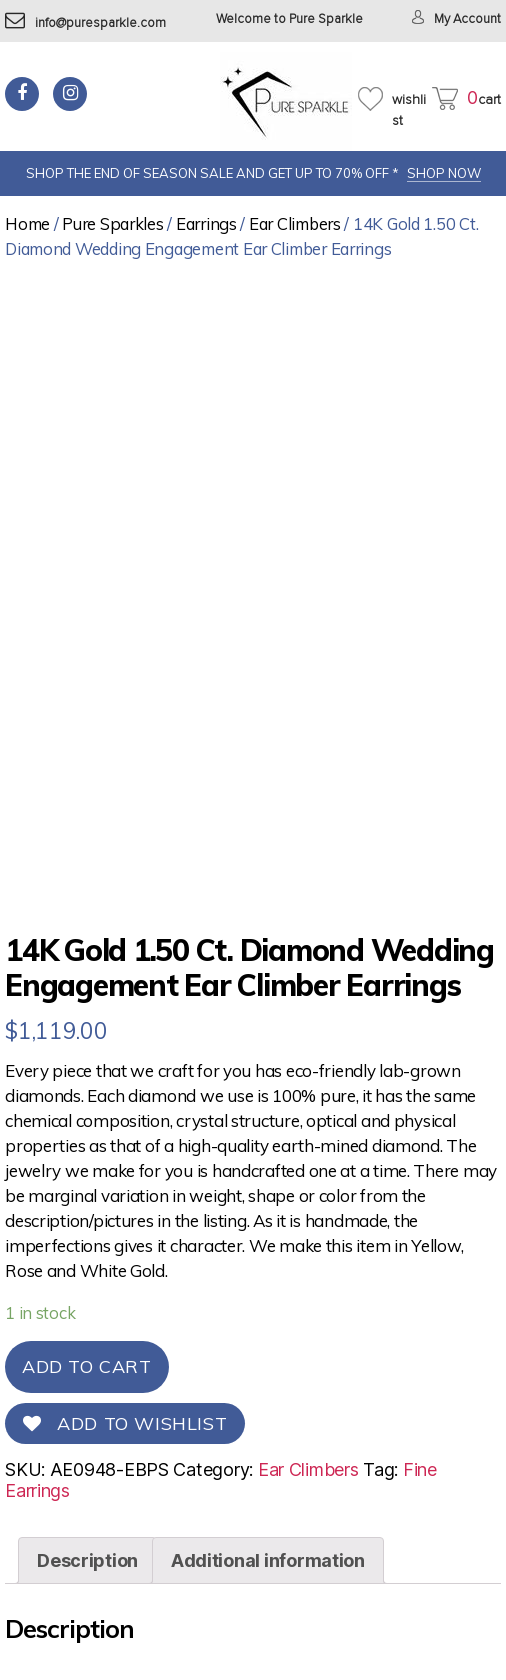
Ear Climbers (295, 223)
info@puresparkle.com (85, 23)
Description (87, 1560)
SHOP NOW (444, 173)
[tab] (87, 1560)
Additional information (268, 1560)
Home (27, 223)
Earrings (206, 223)
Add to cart (87, 1366)
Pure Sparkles (113, 223)
